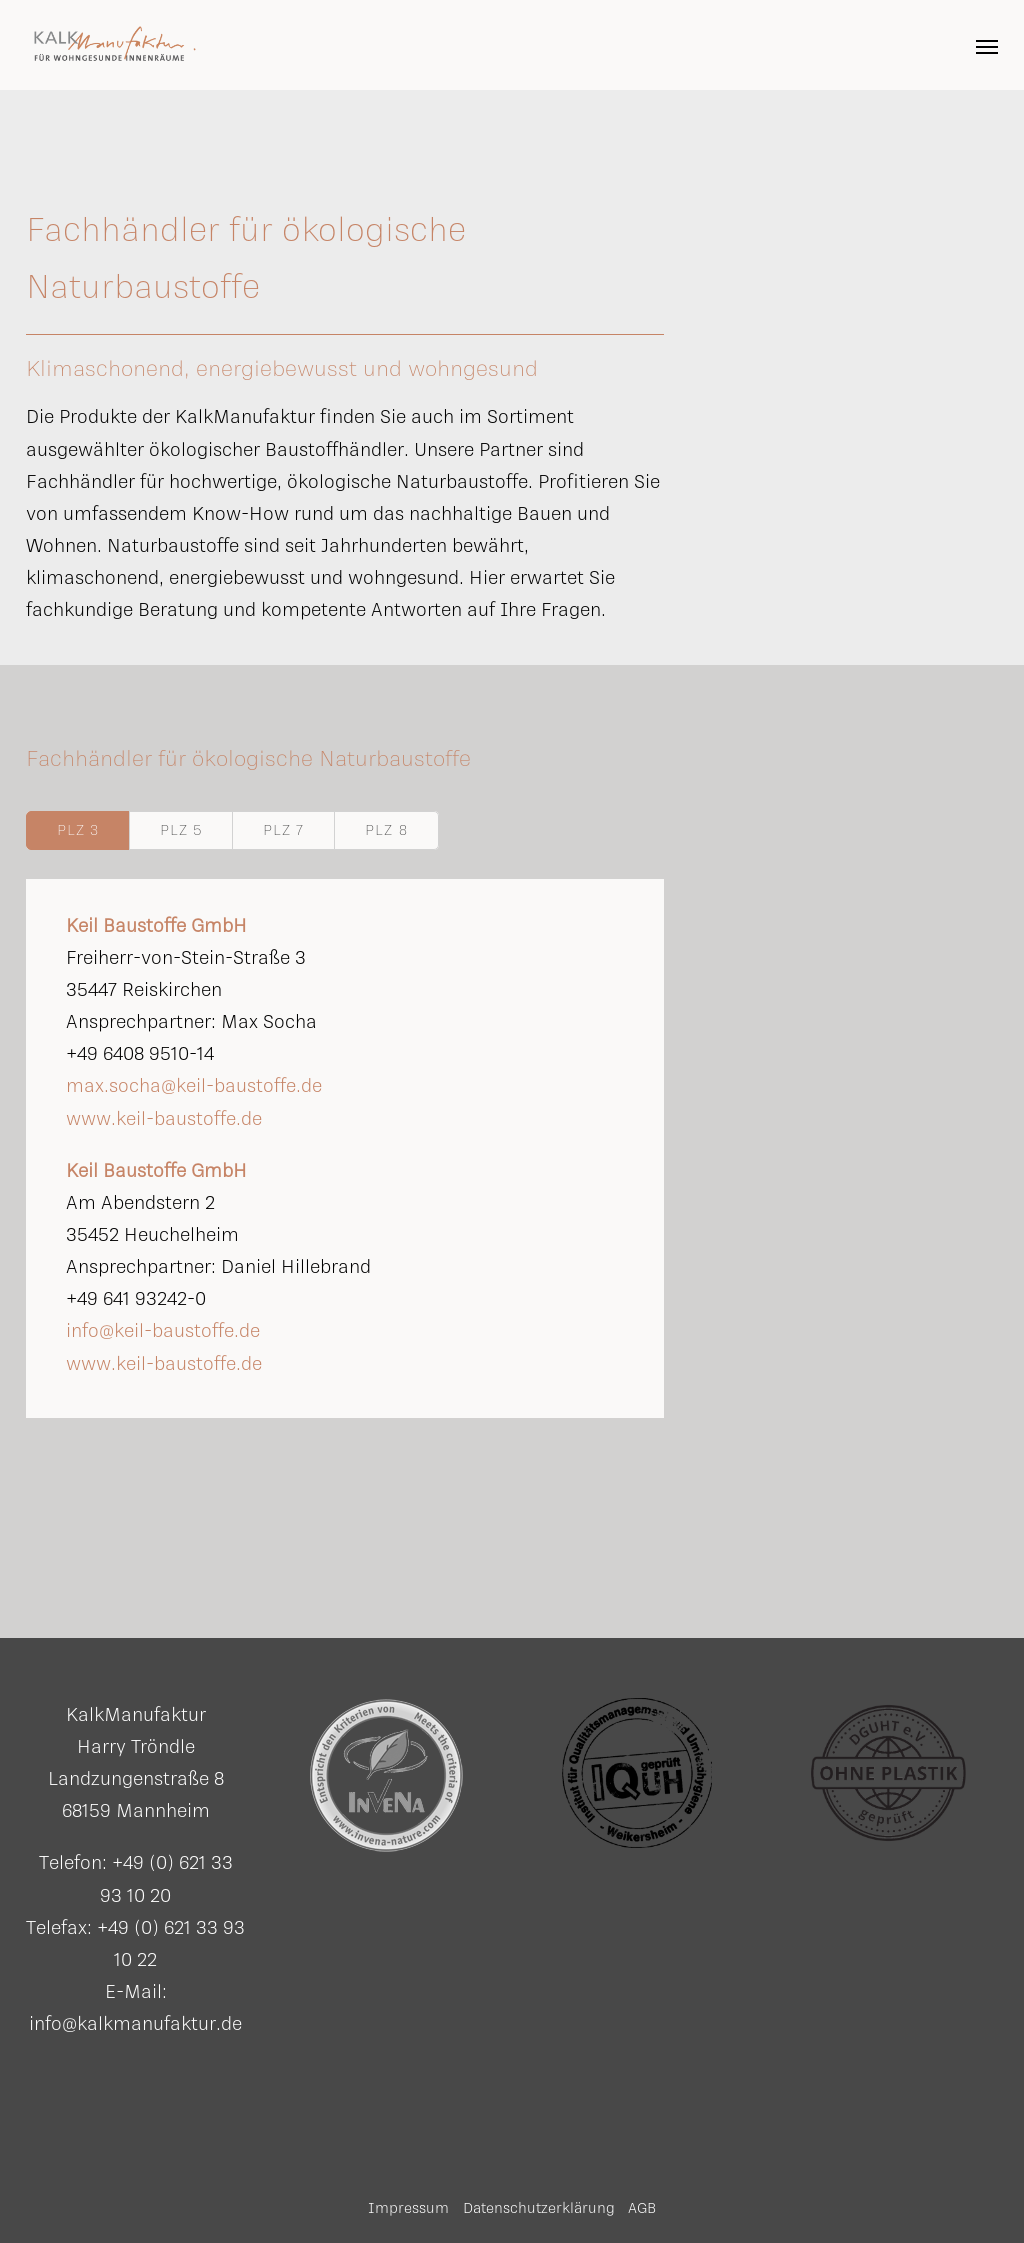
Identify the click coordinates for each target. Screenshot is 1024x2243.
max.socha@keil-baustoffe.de (194, 1085)
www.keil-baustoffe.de (164, 1118)
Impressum (408, 2207)
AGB (642, 2207)
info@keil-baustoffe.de (163, 1330)
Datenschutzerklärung (539, 2207)
